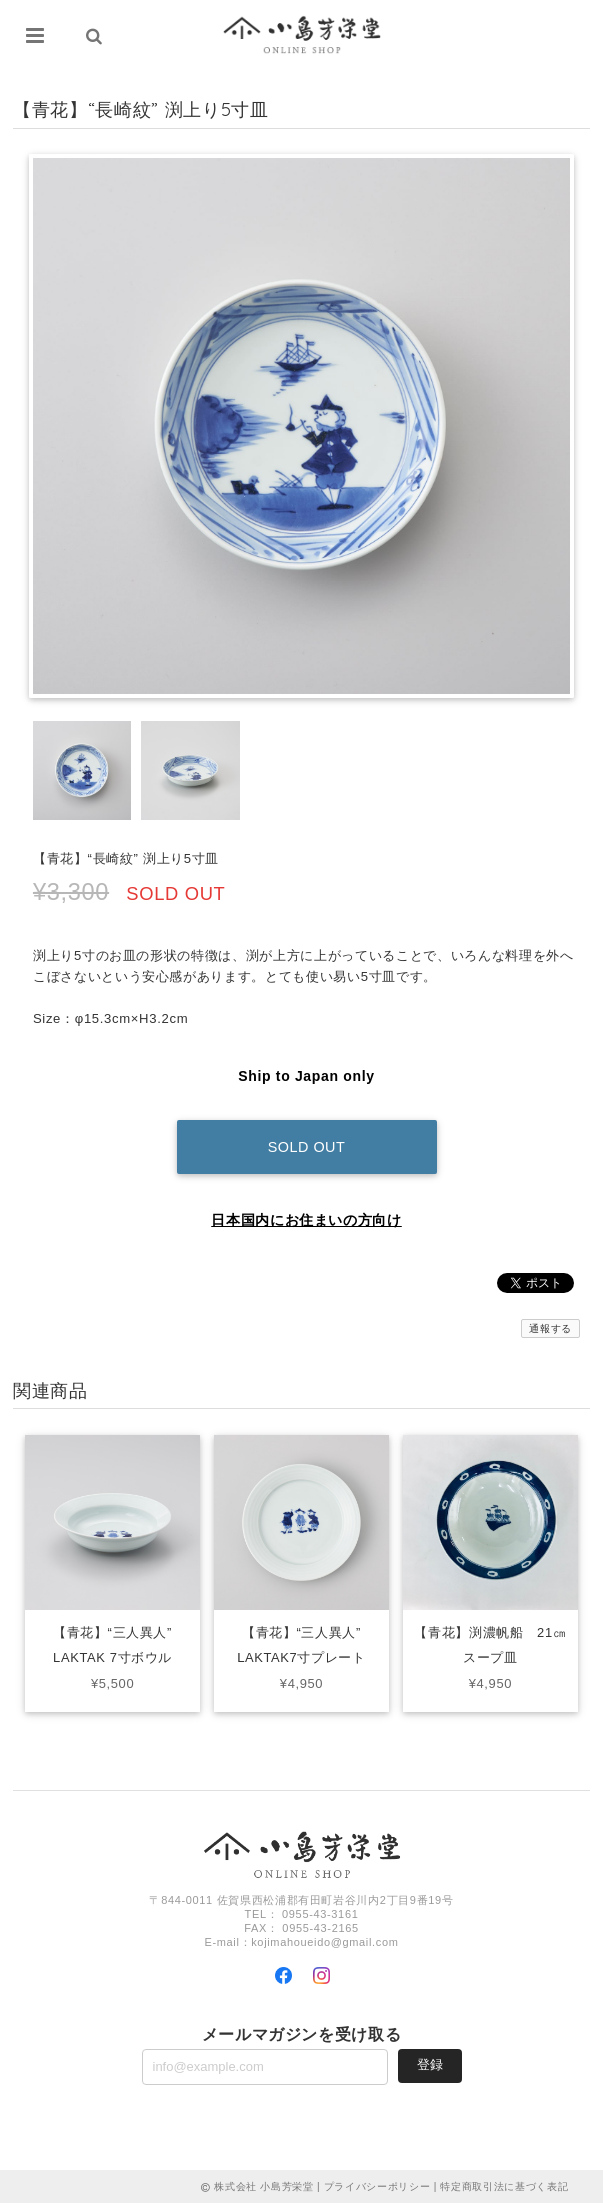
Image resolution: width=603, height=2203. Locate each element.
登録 (430, 2062)
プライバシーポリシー (377, 2185)
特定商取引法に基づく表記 (504, 2185)
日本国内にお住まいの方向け (306, 1218)
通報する (550, 1326)
